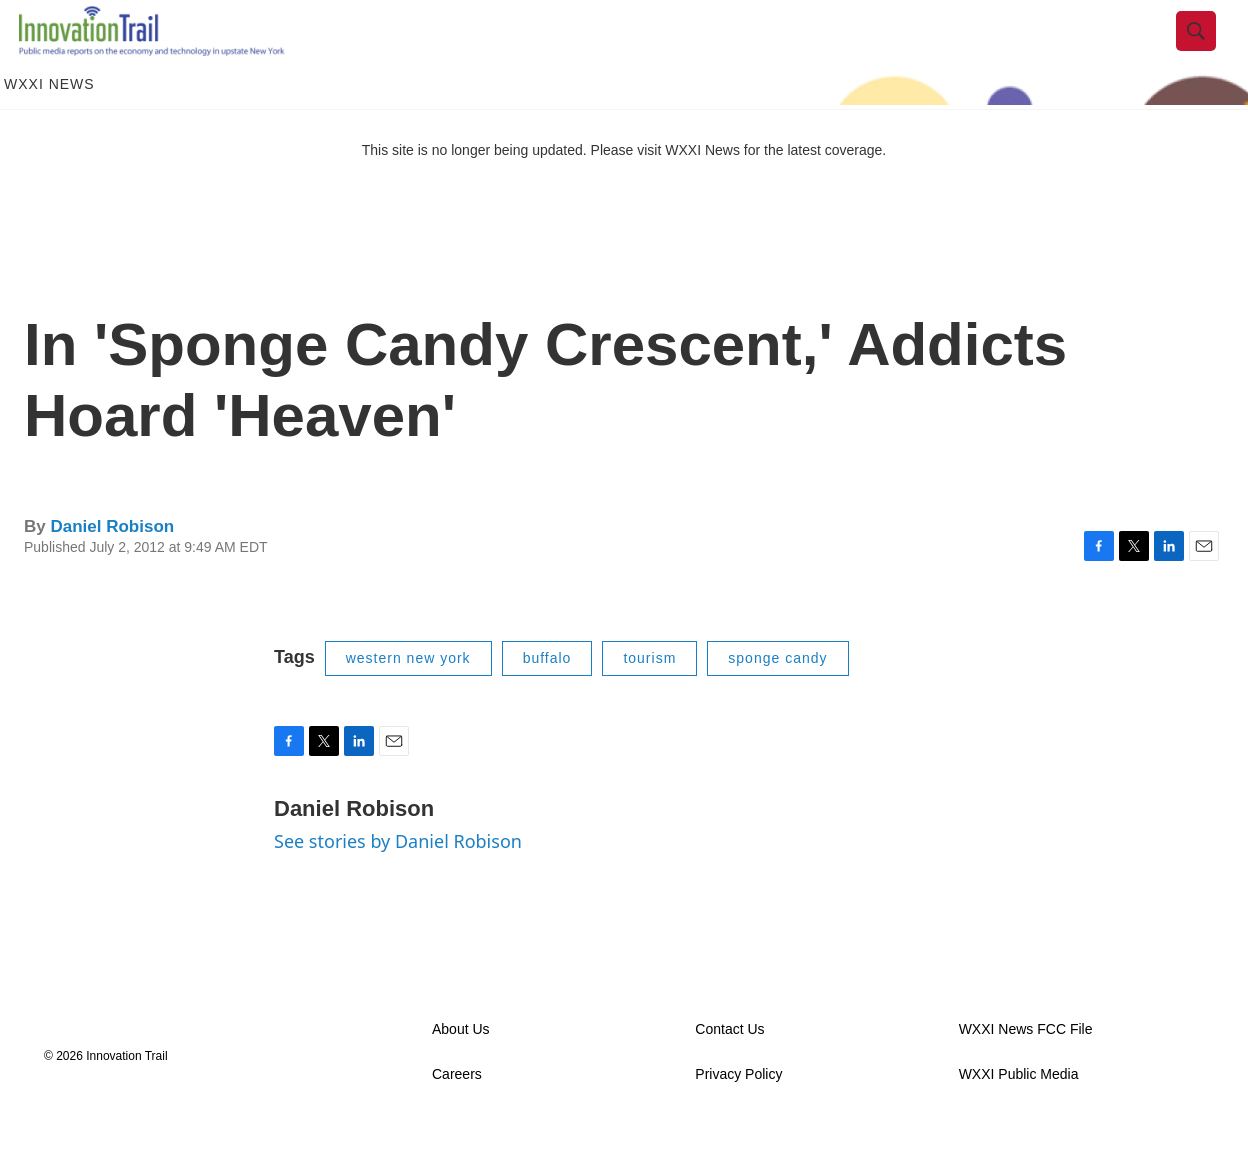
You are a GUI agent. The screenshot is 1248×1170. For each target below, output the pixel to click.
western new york (408, 702)
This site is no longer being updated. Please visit (514, 193)
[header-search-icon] (1211, 53)
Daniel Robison (112, 569)
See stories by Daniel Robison (398, 884)
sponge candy (777, 702)
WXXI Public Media (1019, 1117)
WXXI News (49, 128)
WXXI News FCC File (1026, 1072)
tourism (649, 702)
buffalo (547, 702)
